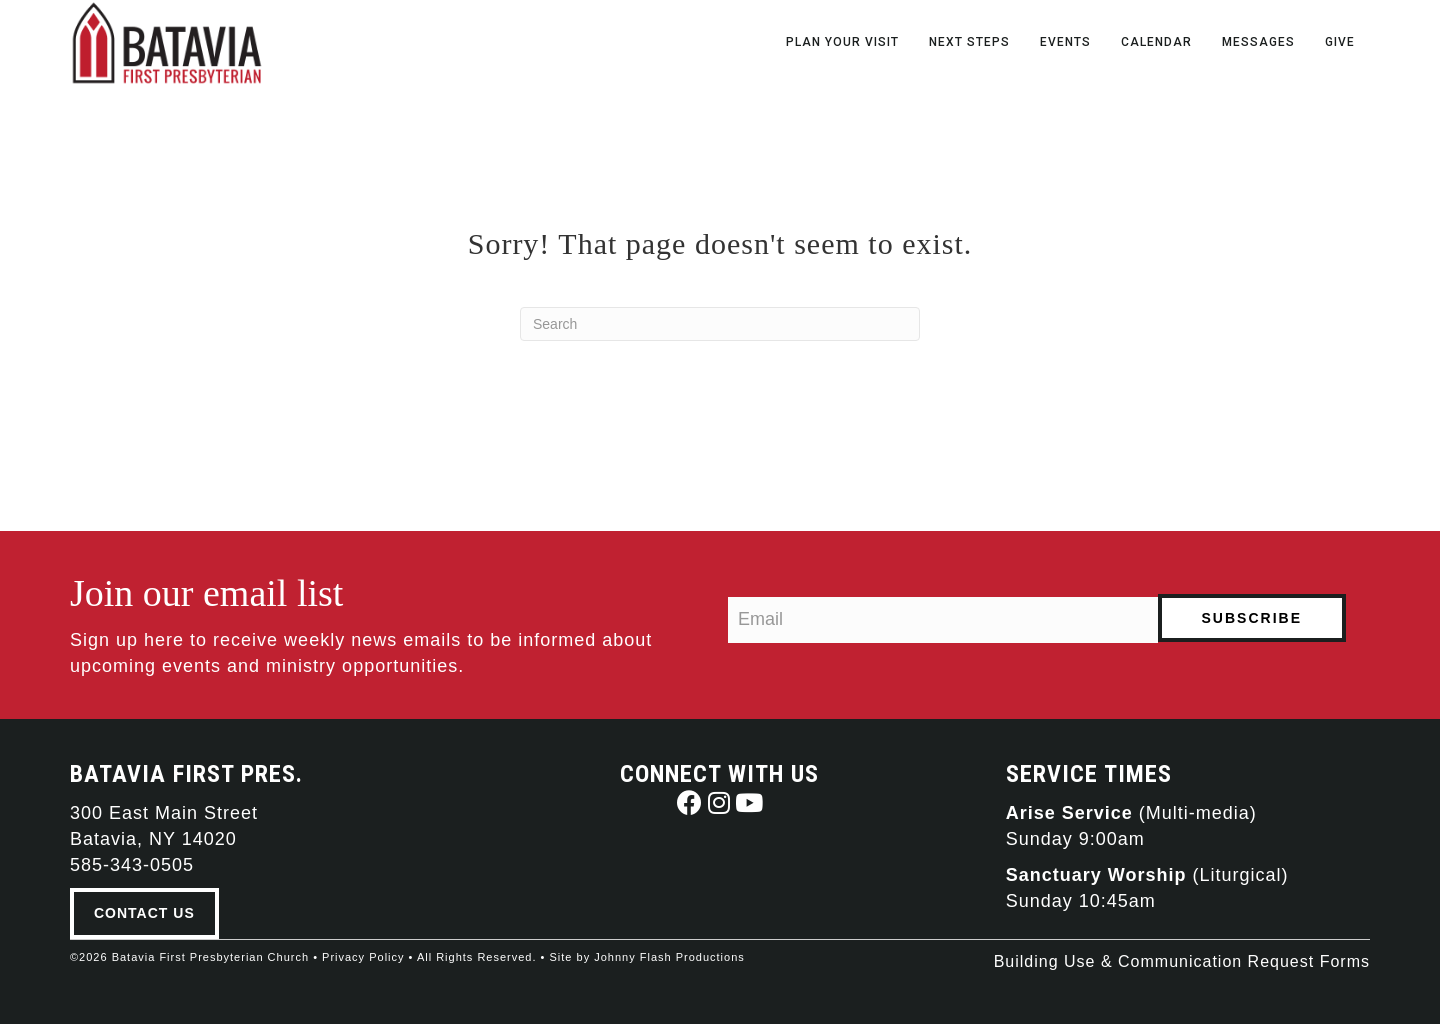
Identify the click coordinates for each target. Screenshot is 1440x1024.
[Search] (720, 324)
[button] (689, 802)
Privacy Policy (363, 957)
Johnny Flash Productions (669, 957)
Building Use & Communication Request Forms (1182, 961)
